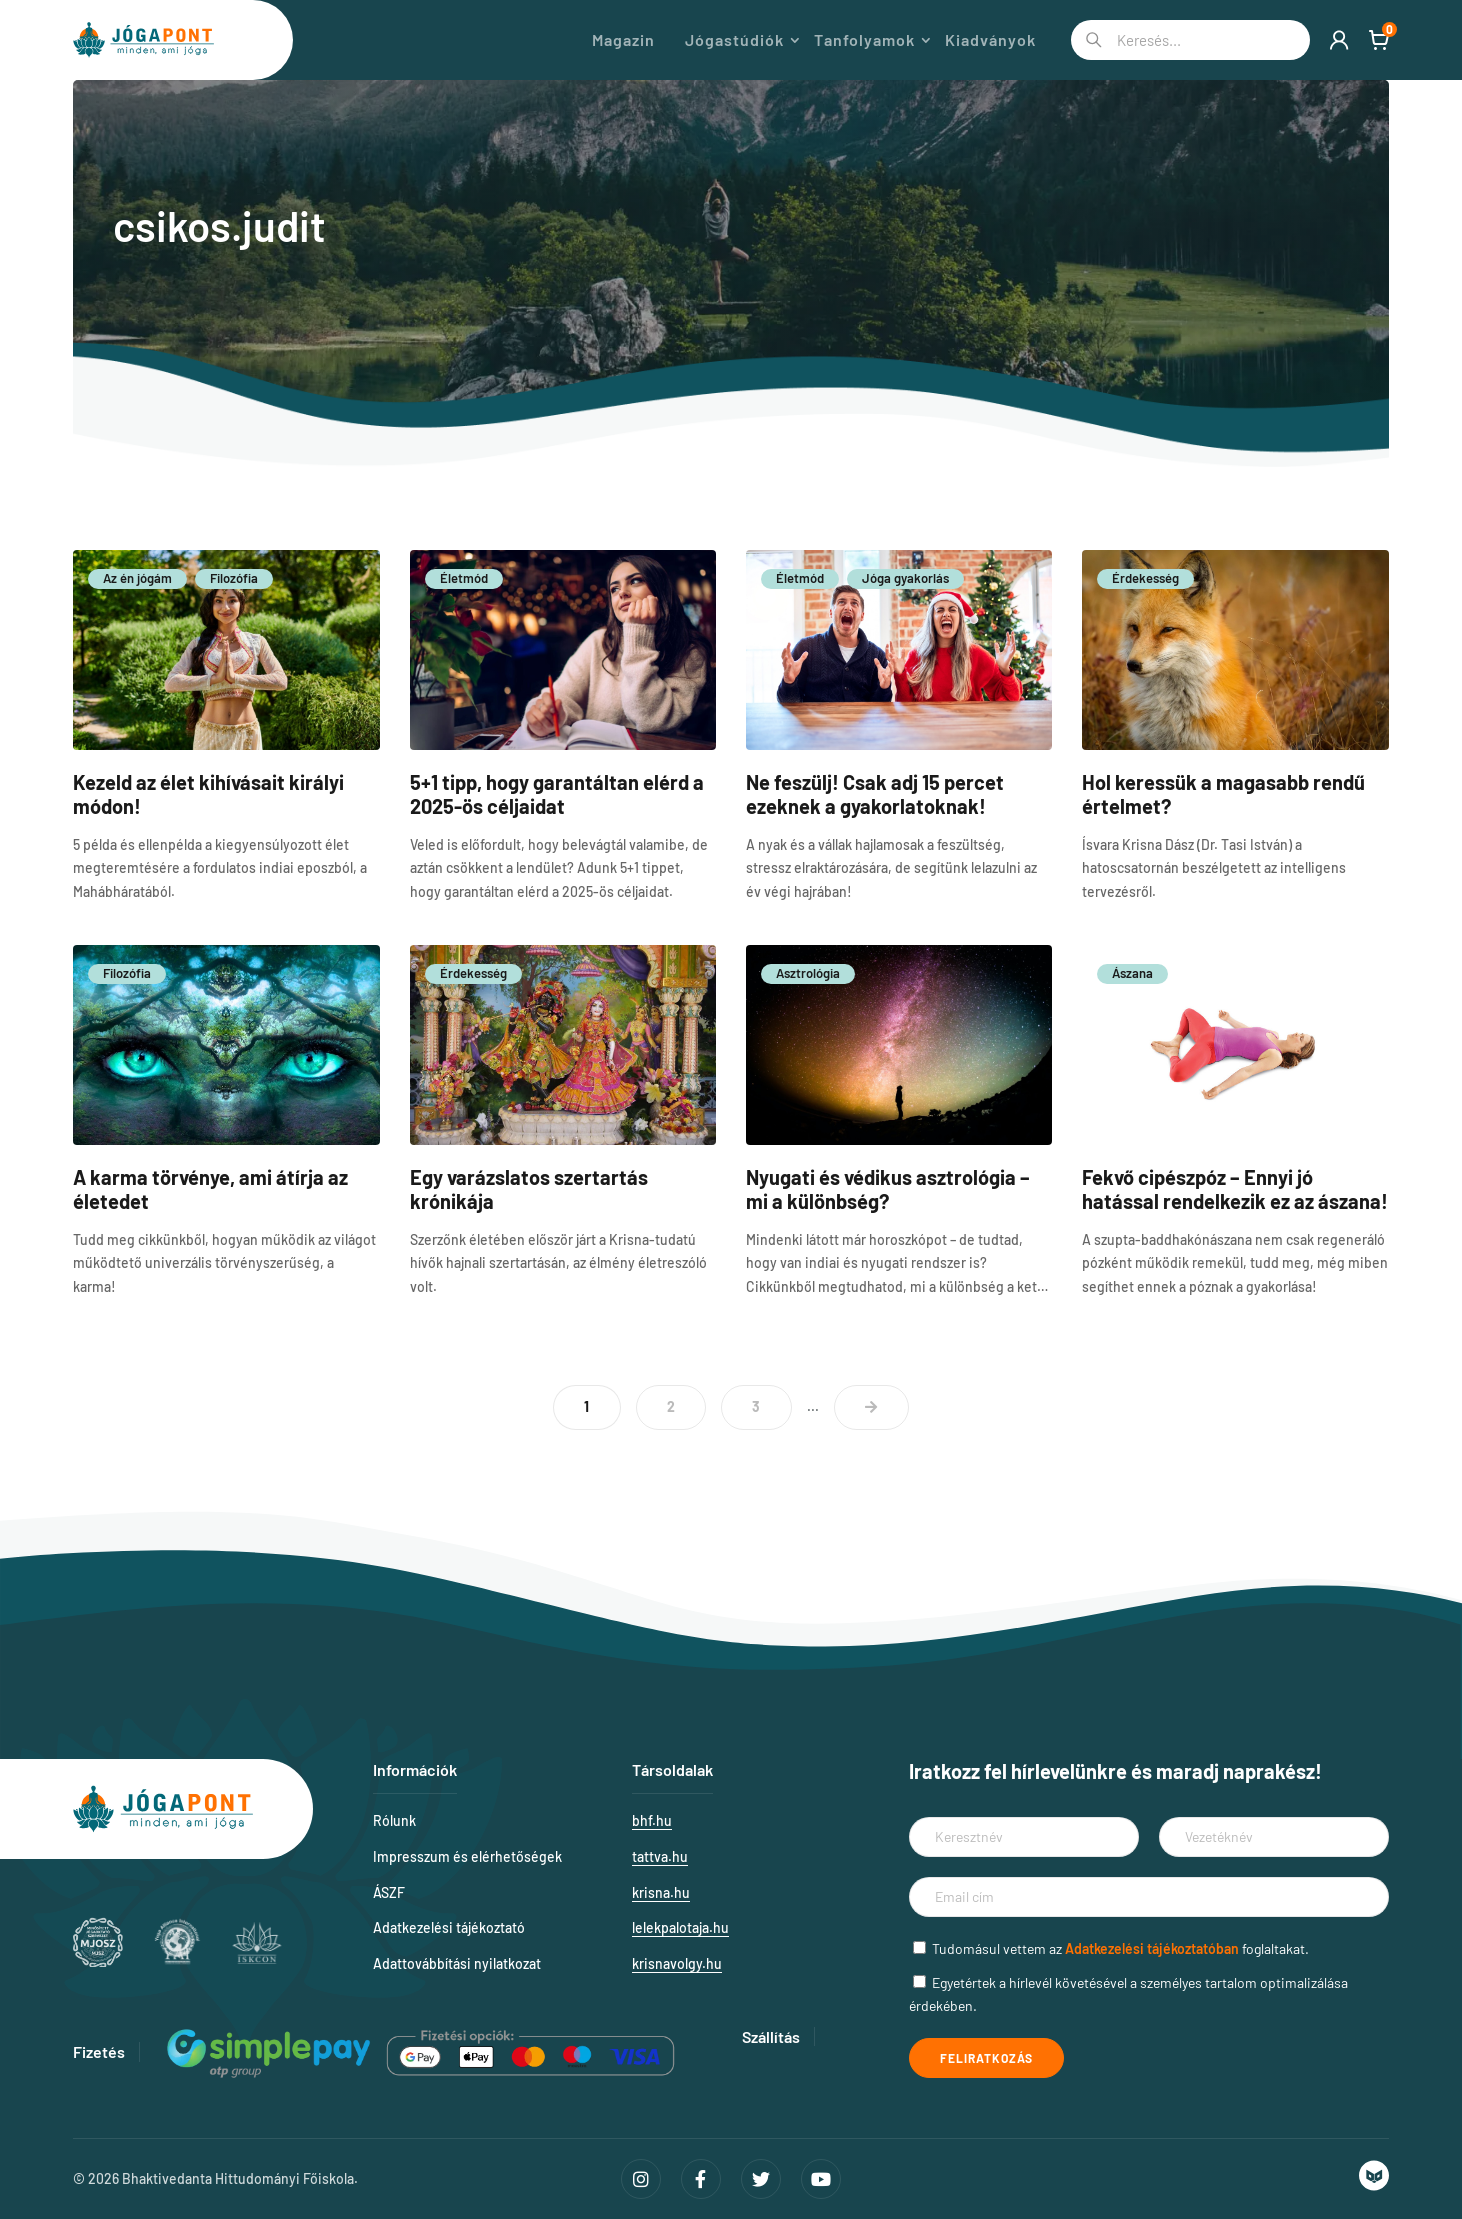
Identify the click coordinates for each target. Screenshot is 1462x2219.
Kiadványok (990, 40)
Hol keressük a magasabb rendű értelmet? (1223, 794)
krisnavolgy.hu (677, 1963)
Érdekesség (1145, 578)
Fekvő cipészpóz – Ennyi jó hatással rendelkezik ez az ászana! (1235, 1189)
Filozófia (234, 578)
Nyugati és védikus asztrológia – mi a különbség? (888, 1189)
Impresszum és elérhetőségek (467, 1856)
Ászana (1132, 973)
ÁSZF (389, 1892)
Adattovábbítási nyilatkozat (457, 1963)
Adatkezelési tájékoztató (449, 1927)
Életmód (464, 578)
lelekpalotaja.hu (680, 1927)
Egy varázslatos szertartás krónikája (529, 1189)
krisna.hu (661, 1892)
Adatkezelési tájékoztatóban (1152, 1948)
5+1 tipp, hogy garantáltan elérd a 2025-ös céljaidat (557, 794)
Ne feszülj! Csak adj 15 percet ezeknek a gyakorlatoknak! (875, 794)
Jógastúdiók (734, 40)
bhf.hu (652, 1820)
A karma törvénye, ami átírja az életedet (210, 1189)
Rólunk (394, 1820)
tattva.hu (660, 1856)
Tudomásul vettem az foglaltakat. (1120, 1948)
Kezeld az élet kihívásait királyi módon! (208, 794)
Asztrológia (808, 973)
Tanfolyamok (864, 40)
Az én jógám (137, 578)
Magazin (623, 40)
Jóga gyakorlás (905, 578)
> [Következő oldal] (871, 1407)
